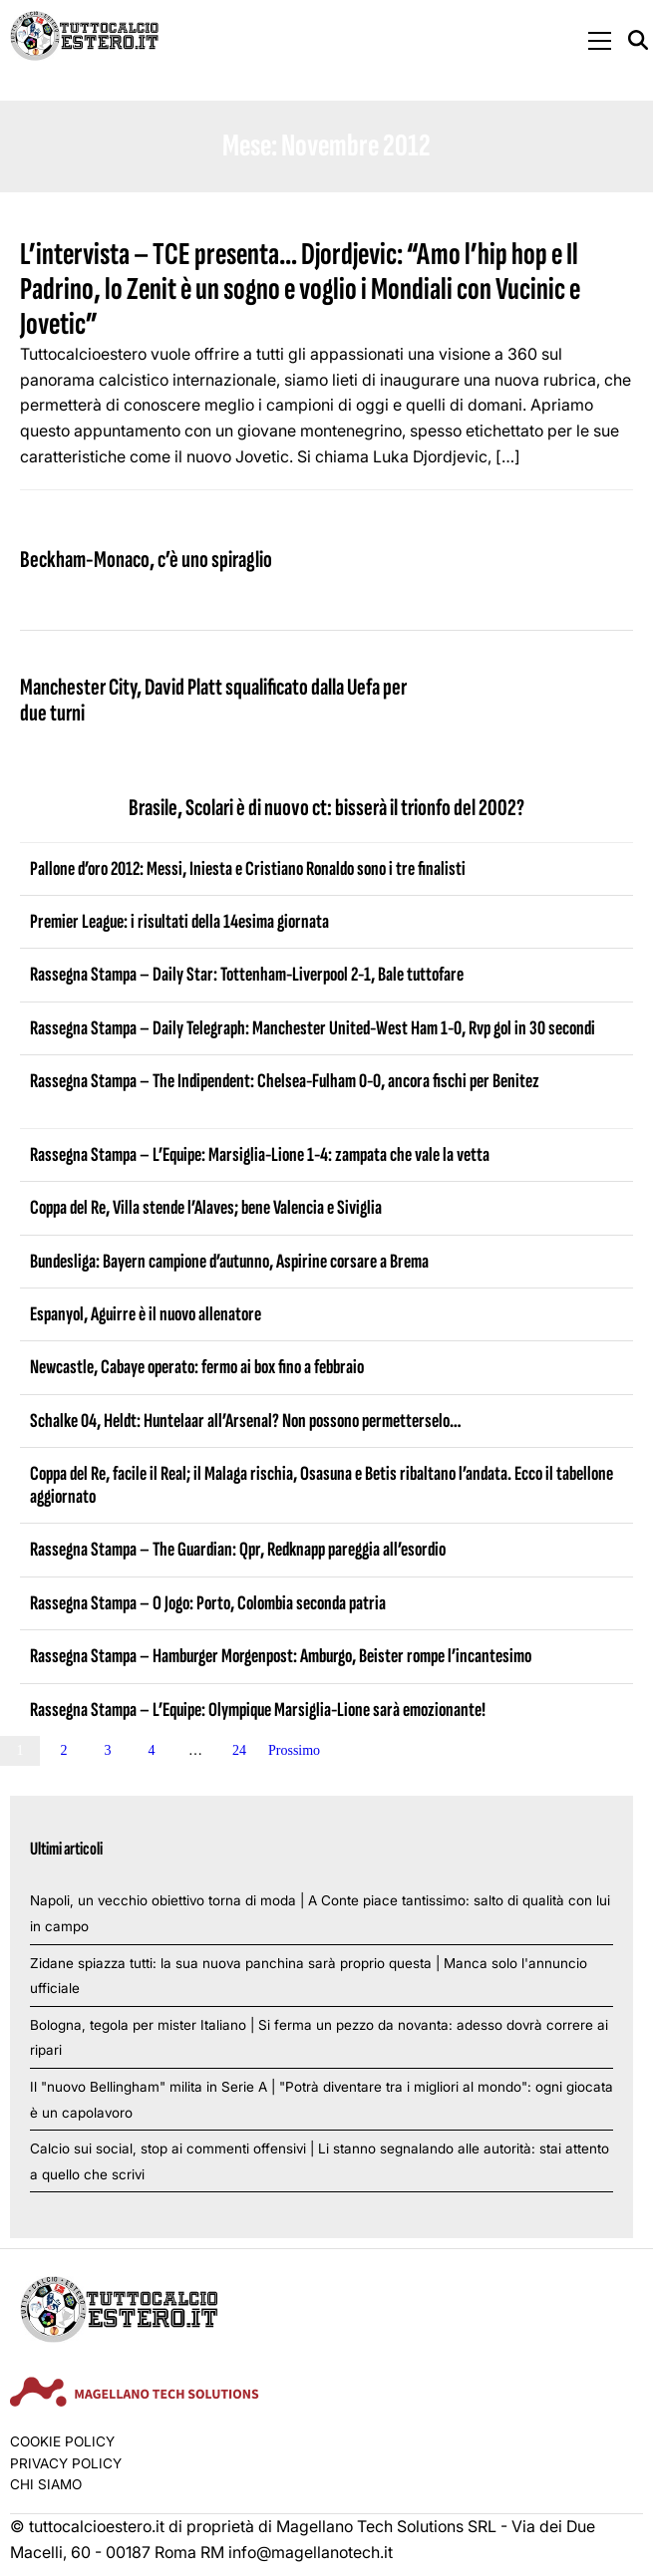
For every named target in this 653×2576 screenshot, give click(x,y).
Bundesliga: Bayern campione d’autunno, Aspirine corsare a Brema (229, 1262)
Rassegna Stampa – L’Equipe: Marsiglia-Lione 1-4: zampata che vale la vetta (260, 1155)
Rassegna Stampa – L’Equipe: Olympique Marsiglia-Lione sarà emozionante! (258, 1710)
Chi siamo (46, 2484)
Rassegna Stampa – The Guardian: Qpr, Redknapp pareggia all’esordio (238, 1550)
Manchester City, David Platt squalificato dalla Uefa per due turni (213, 700)
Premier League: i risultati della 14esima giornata (179, 922)
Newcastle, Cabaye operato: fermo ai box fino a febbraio (197, 1367)
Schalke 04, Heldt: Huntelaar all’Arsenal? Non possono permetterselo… (246, 1421)
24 (239, 1750)
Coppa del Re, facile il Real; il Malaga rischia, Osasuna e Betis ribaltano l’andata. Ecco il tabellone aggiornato (321, 1485)
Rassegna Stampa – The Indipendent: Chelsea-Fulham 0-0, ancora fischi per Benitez (284, 1081)
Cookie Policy (62, 2441)
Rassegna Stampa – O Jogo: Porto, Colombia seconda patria (208, 1603)
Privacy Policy (66, 2463)
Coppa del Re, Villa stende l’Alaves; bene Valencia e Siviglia (206, 1208)
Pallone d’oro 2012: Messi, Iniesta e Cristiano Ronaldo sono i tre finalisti (248, 869)
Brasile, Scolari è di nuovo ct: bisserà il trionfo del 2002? (326, 807)
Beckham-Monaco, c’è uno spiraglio (146, 559)
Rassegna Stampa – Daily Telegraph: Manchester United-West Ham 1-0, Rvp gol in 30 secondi (312, 1028)
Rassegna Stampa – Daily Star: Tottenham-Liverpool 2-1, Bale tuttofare (247, 975)
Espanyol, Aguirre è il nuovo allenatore (145, 1314)
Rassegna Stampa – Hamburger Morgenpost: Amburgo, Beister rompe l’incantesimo (280, 1656)
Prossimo (294, 1750)
